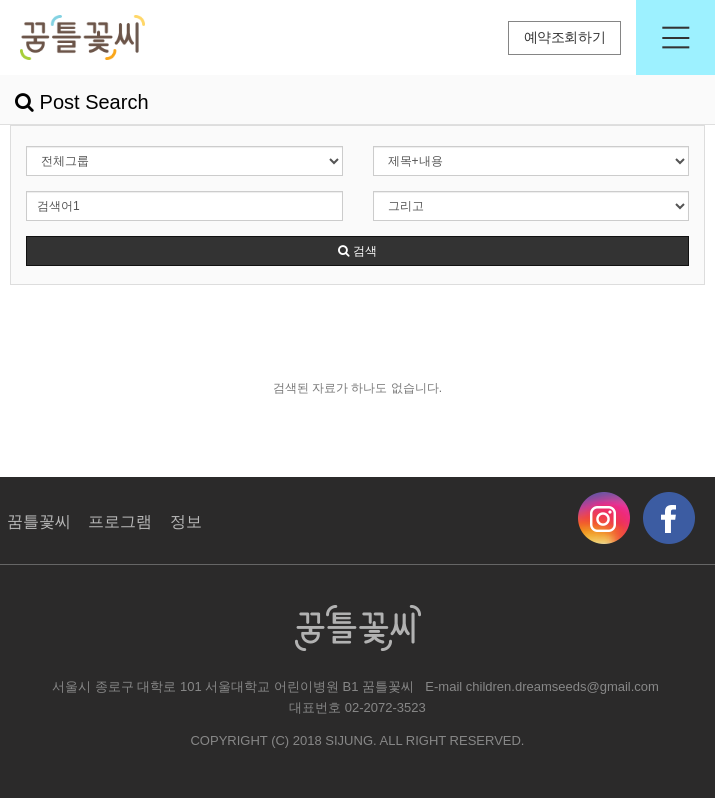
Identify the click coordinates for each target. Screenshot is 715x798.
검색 (357, 251)
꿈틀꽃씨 (39, 521)
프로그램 (120, 521)
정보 (186, 521)
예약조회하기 (565, 37)
